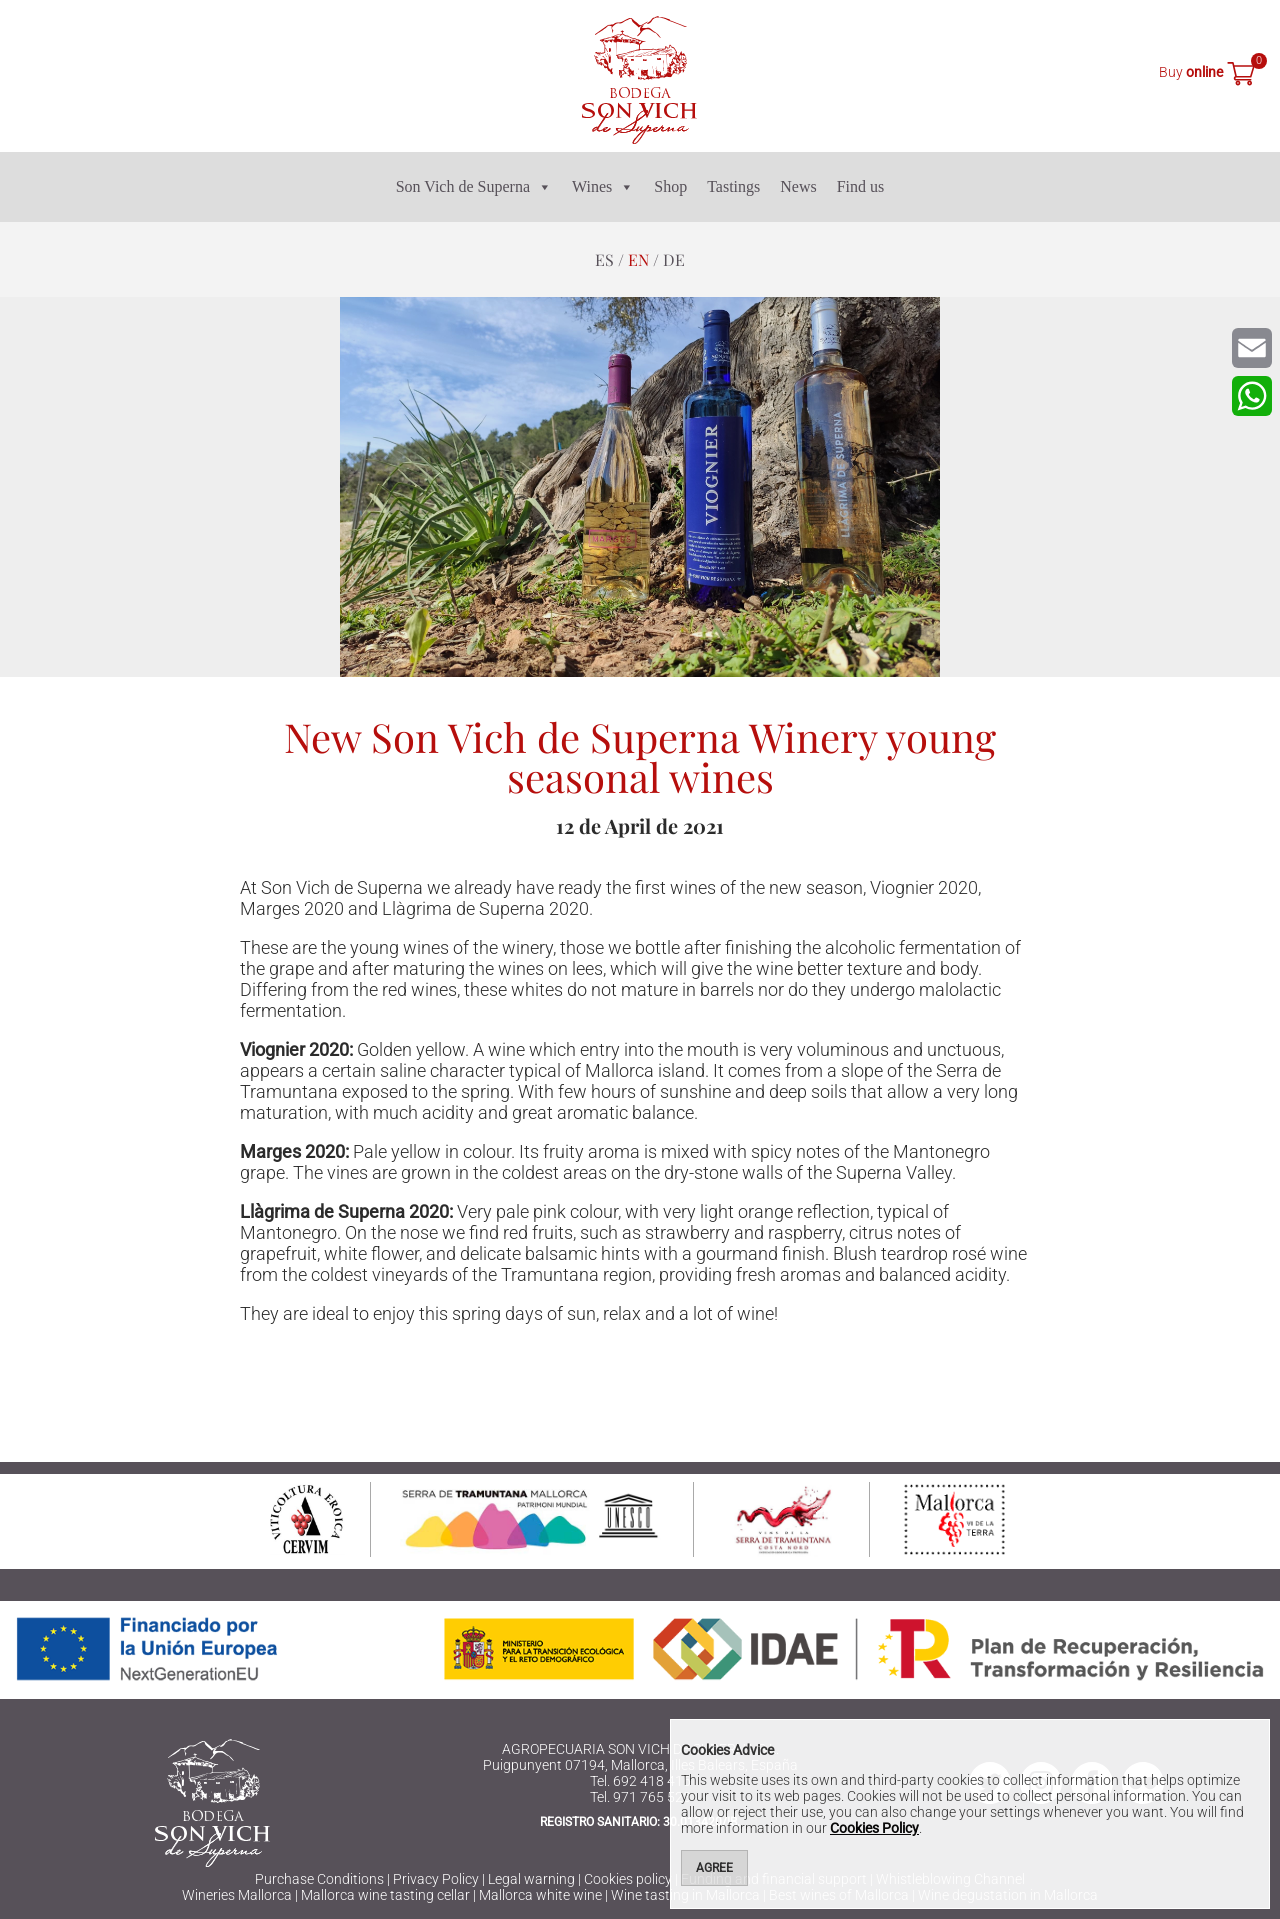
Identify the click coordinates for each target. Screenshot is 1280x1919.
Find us (861, 186)
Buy (1191, 72)
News (798, 186)
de (674, 259)
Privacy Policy (436, 1879)
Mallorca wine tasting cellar (385, 1895)
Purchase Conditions (319, 1879)
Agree (714, 1868)
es (604, 259)
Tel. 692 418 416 (640, 1781)
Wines (603, 187)
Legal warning (531, 1879)
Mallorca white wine (540, 1895)
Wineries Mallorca (237, 1895)
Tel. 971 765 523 (640, 1797)
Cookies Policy (874, 1828)
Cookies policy (628, 1879)
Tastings (733, 186)
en (638, 259)
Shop (670, 186)
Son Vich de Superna (474, 187)
